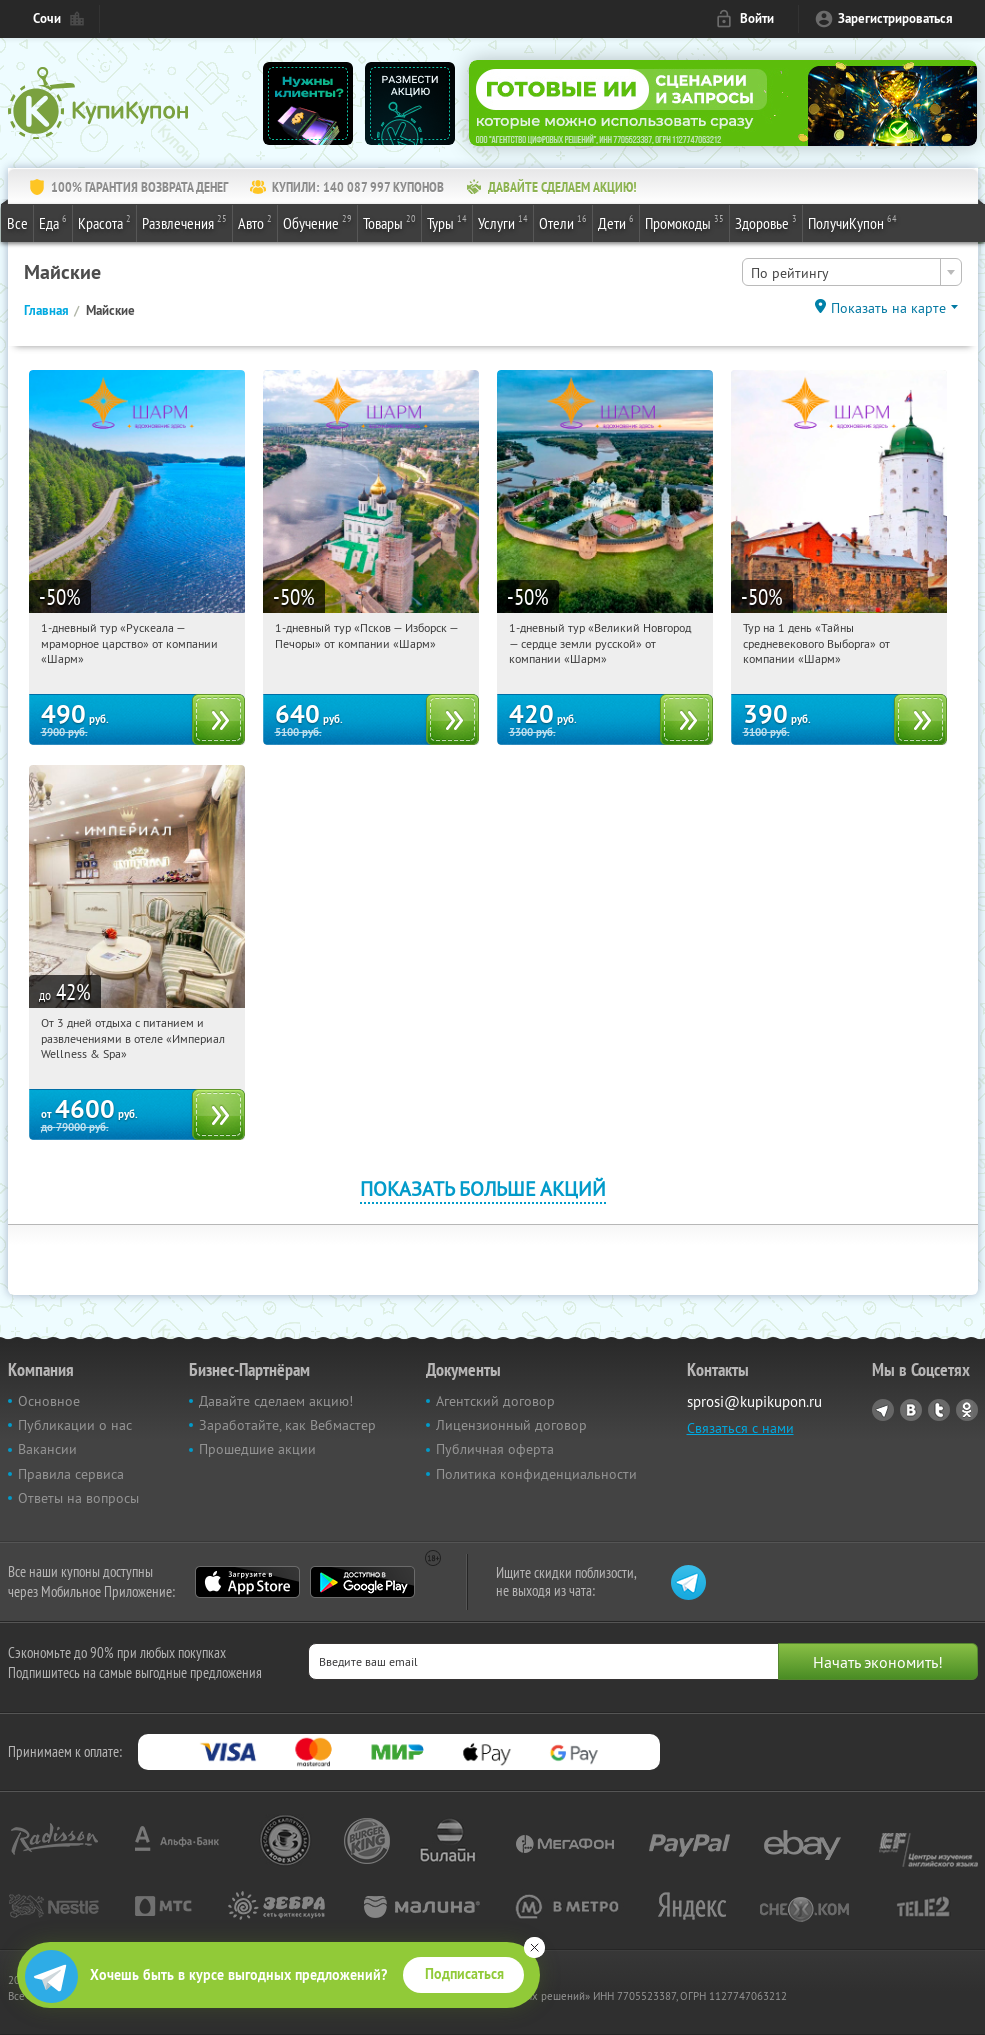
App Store (247, 1582)
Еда (53, 222)
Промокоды (684, 222)
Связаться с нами (740, 1428)
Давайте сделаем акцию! (276, 1401)
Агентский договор (495, 1401)
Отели (563, 222)
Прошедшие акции (257, 1449)
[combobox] (852, 272)
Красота (104, 222)
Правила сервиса (71, 1474)
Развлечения (184, 222)
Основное (49, 1401)
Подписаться (464, 1974)
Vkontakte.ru (911, 1410)
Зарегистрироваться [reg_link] (895, 18)
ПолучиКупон (852, 222)
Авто (255, 222)
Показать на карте (888, 308)
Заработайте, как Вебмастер (287, 1425)
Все (17, 223)
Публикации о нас (75, 1425)
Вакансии (47, 1449)
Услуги (503, 222)
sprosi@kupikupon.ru (754, 1401)
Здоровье (766, 222)
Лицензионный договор (511, 1425)
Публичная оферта (495, 1449)
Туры (447, 222)
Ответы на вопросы (78, 1498)
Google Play (362, 1582)
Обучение (317, 222)
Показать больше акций (483, 1188)
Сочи (47, 18)
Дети (616, 222)
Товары (389, 222)
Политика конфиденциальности (536, 1474)
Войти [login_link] (757, 18)
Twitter (939, 1410)
